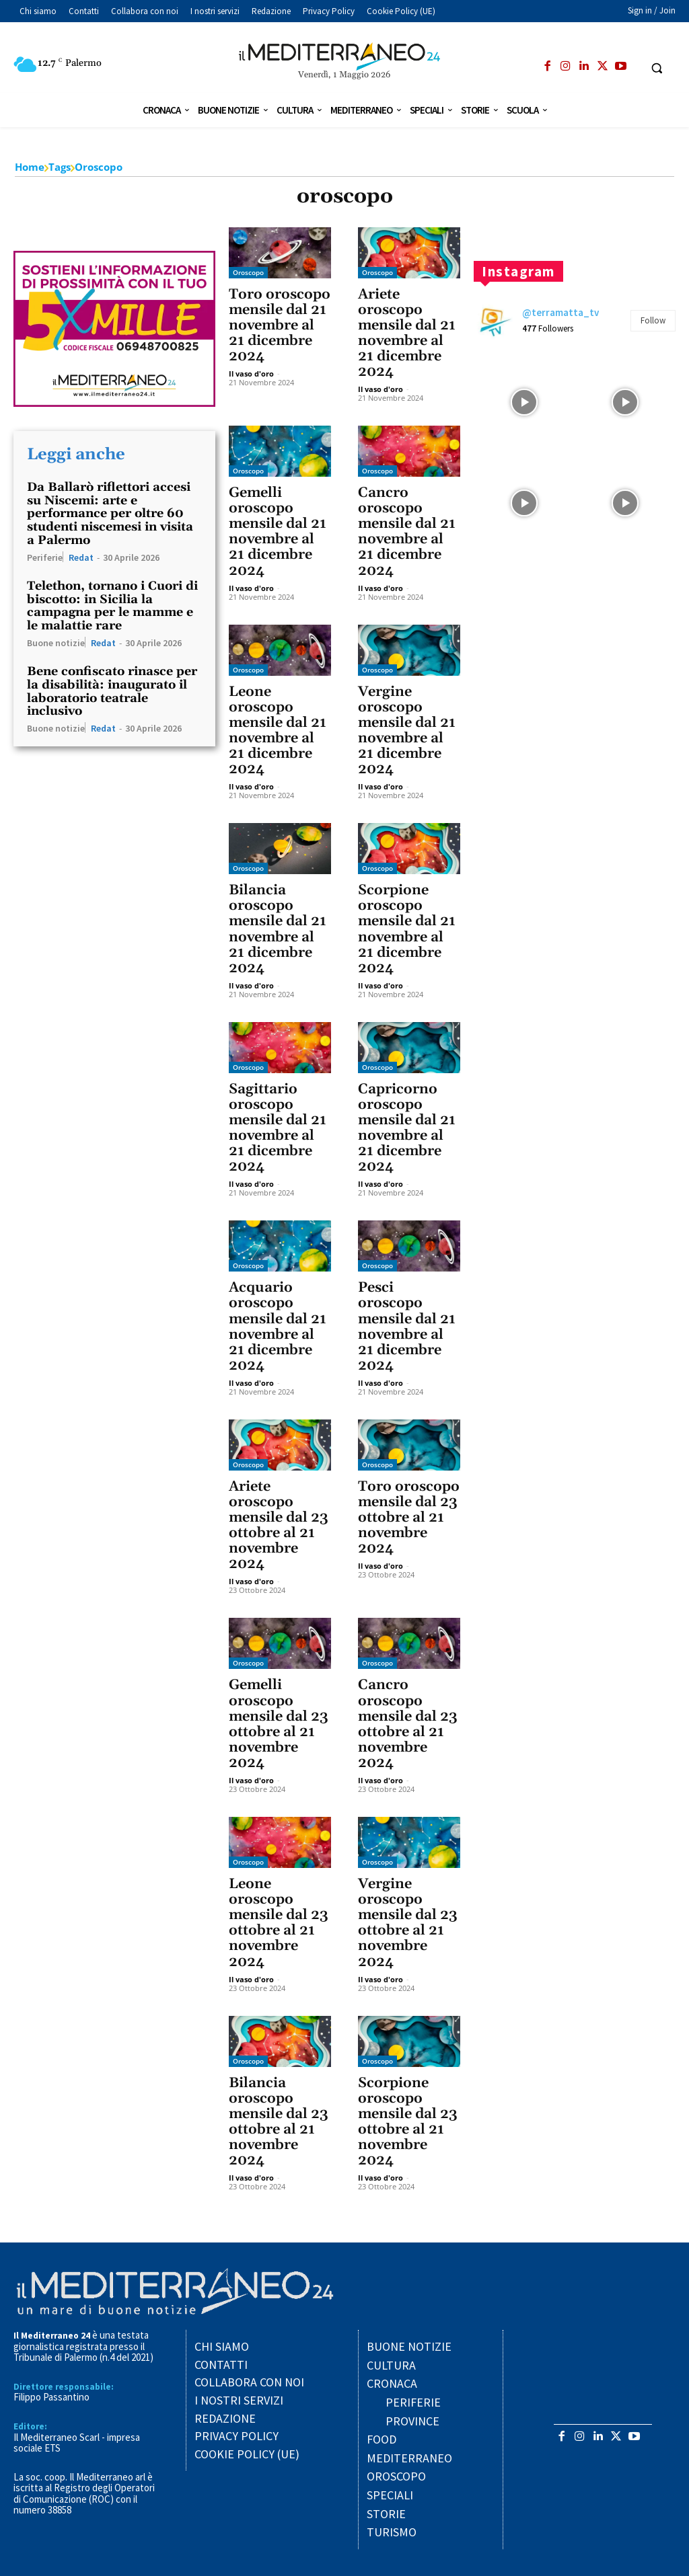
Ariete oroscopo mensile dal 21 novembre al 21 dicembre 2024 (407, 333)
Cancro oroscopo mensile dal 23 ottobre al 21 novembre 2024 (408, 1723)
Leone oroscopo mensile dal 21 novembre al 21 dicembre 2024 (277, 730)
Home (29, 166)
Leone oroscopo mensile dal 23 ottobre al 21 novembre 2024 (278, 1922)
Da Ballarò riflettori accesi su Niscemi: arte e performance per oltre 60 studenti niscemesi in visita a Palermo (110, 513)
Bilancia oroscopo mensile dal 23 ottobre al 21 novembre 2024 (278, 2121)
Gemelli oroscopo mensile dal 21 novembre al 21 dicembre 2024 (277, 531)
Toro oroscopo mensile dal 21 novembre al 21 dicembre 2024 (279, 325)
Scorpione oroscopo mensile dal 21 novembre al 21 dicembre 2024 (407, 929)
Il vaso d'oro (251, 373)
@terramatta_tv (560, 312)
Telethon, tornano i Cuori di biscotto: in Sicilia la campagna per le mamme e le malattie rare (112, 605)
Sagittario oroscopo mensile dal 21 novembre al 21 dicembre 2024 (277, 1128)
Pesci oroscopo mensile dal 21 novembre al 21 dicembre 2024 (407, 1326)
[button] (657, 68)
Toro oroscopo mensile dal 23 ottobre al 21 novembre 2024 (409, 1517)
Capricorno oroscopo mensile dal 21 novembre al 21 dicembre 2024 (407, 1128)
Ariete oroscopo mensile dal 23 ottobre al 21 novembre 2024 (278, 1525)
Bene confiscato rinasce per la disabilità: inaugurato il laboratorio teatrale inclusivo (112, 691)
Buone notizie (56, 642)
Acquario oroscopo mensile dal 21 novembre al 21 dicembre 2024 (277, 1326)
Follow (653, 320)
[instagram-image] (524, 402)
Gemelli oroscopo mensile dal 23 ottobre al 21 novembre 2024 (278, 1723)
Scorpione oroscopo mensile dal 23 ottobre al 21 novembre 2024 (408, 2121)
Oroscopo (248, 272)
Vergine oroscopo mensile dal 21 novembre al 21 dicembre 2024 (407, 730)
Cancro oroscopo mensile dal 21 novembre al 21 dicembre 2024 (407, 531)
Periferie (45, 556)
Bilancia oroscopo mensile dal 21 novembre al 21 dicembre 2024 (277, 929)
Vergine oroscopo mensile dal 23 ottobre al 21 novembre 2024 (408, 1922)
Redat (81, 557)
